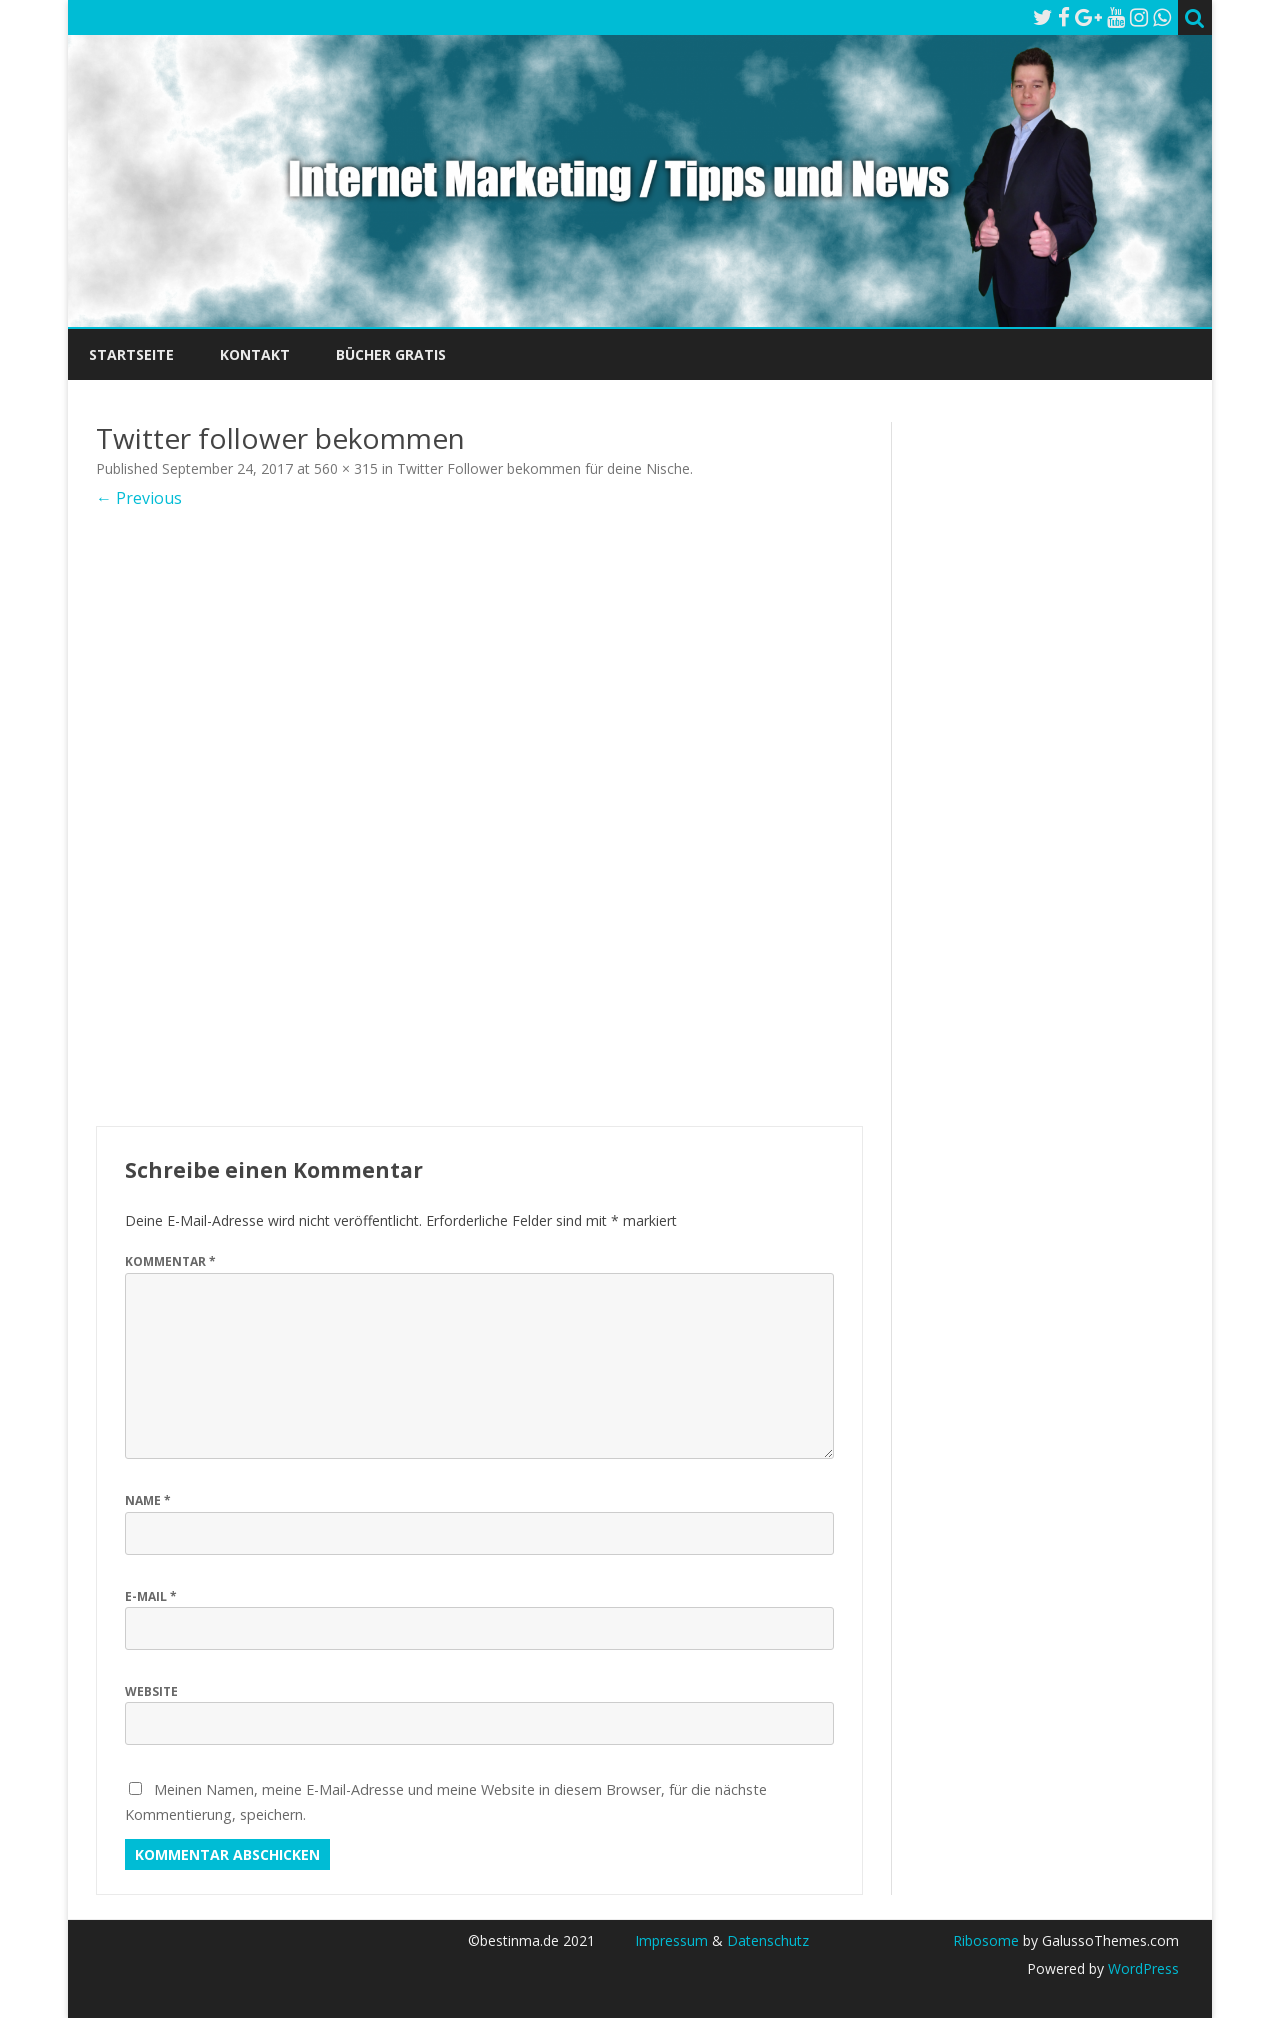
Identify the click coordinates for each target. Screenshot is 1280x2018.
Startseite (131, 354)
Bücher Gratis (391, 354)
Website (151, 1691)
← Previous (139, 498)
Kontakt (255, 354)
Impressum (671, 1940)
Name (148, 1500)
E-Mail (151, 1596)
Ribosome (986, 1940)
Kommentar (170, 1261)
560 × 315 (346, 468)
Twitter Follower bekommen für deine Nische (543, 468)
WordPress (1141, 1968)
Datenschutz (768, 1940)
